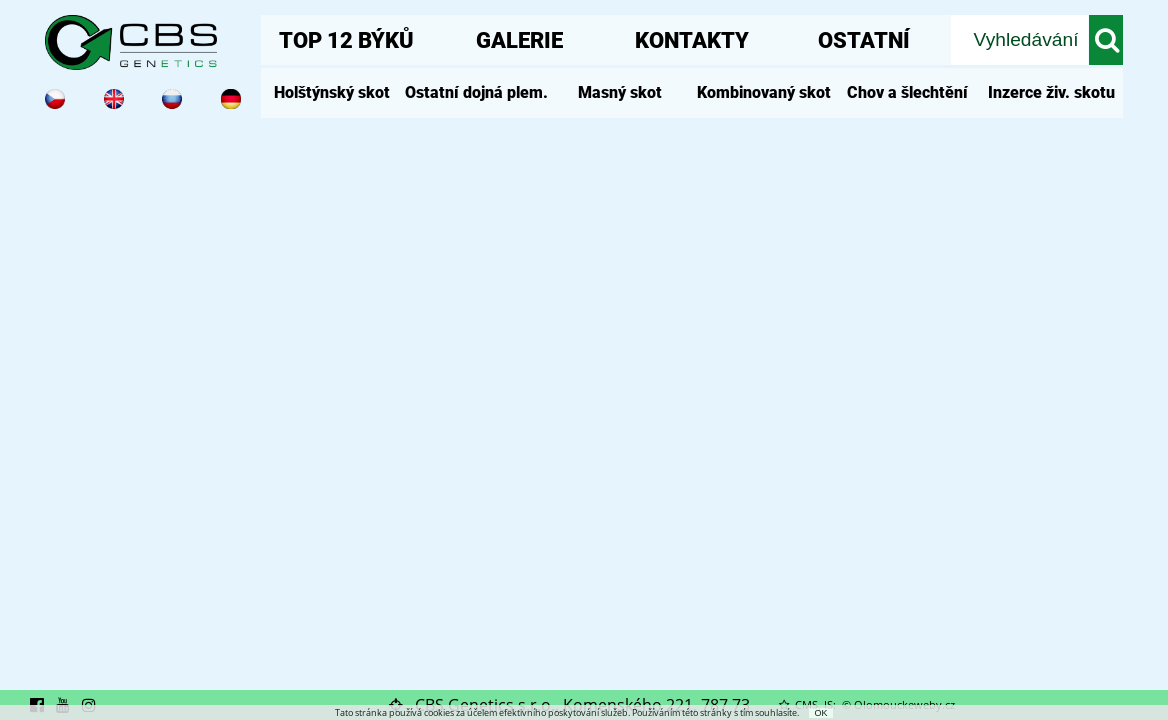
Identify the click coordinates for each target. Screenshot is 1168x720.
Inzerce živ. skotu (1051, 92)
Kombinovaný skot (764, 92)
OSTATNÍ (864, 40)
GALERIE (519, 40)
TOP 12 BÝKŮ (346, 40)
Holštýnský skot (332, 92)
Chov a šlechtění (907, 92)
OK (820, 713)
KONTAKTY (692, 40)
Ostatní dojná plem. (476, 92)
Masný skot (620, 92)
